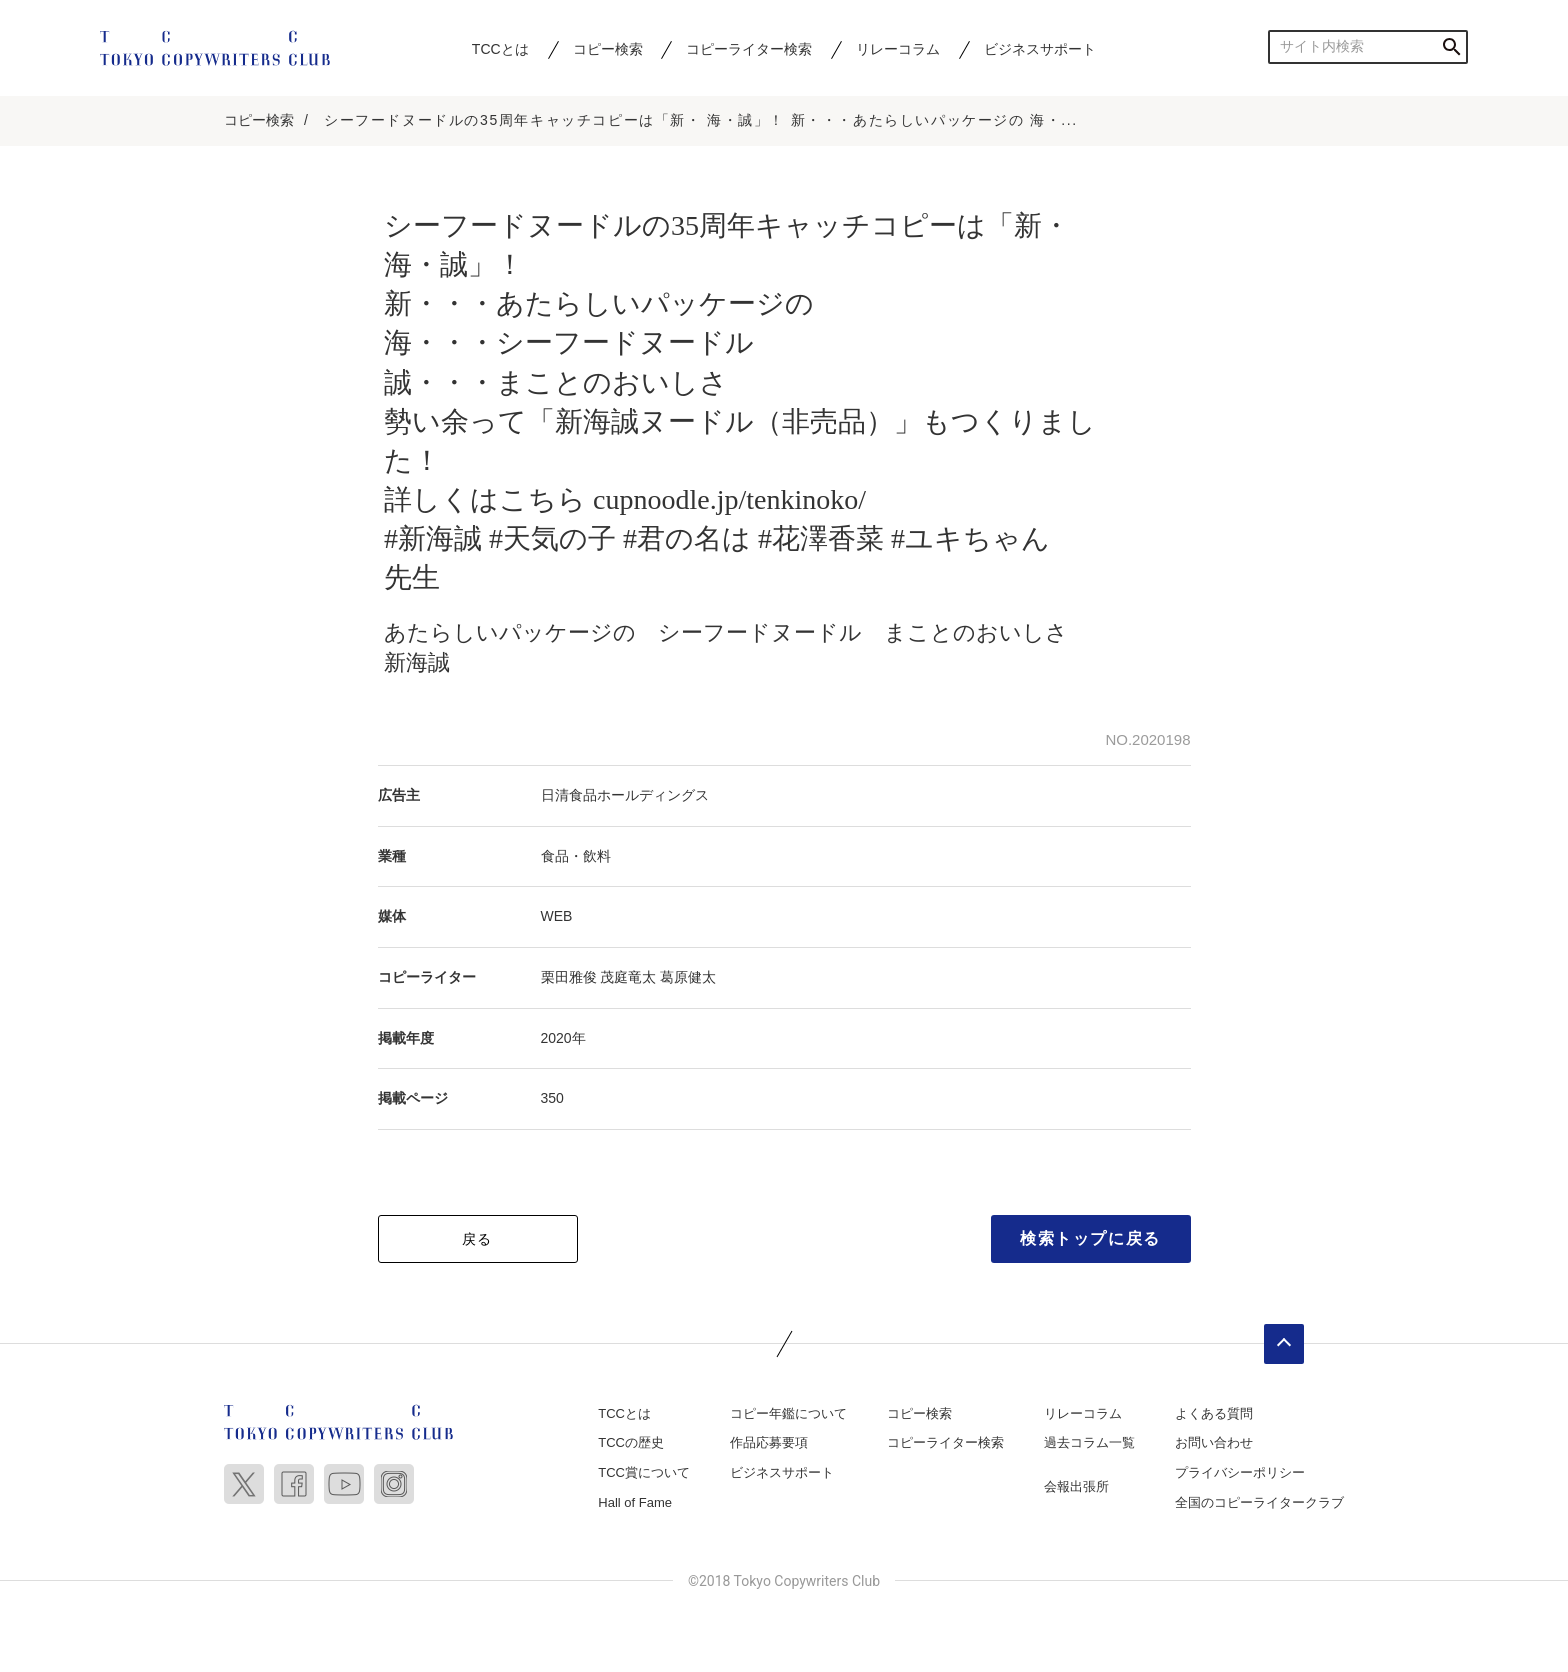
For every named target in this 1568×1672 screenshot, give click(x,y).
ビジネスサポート (1040, 49)
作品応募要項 (769, 1442)
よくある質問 (1214, 1413)
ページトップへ (1284, 1344)
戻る (477, 1239)
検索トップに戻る (1090, 1238)
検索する (1451, 46)
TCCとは (500, 49)
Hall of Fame (635, 1502)
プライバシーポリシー (1240, 1472)
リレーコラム (898, 49)
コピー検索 (608, 49)
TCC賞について (644, 1472)
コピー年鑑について (788, 1413)
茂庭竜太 (628, 977)
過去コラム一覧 (1089, 1442)
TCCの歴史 (631, 1442)
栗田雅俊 (569, 977)
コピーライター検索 (749, 49)
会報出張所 (1076, 1486)
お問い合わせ (1214, 1442)
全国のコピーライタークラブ (1259, 1502)
